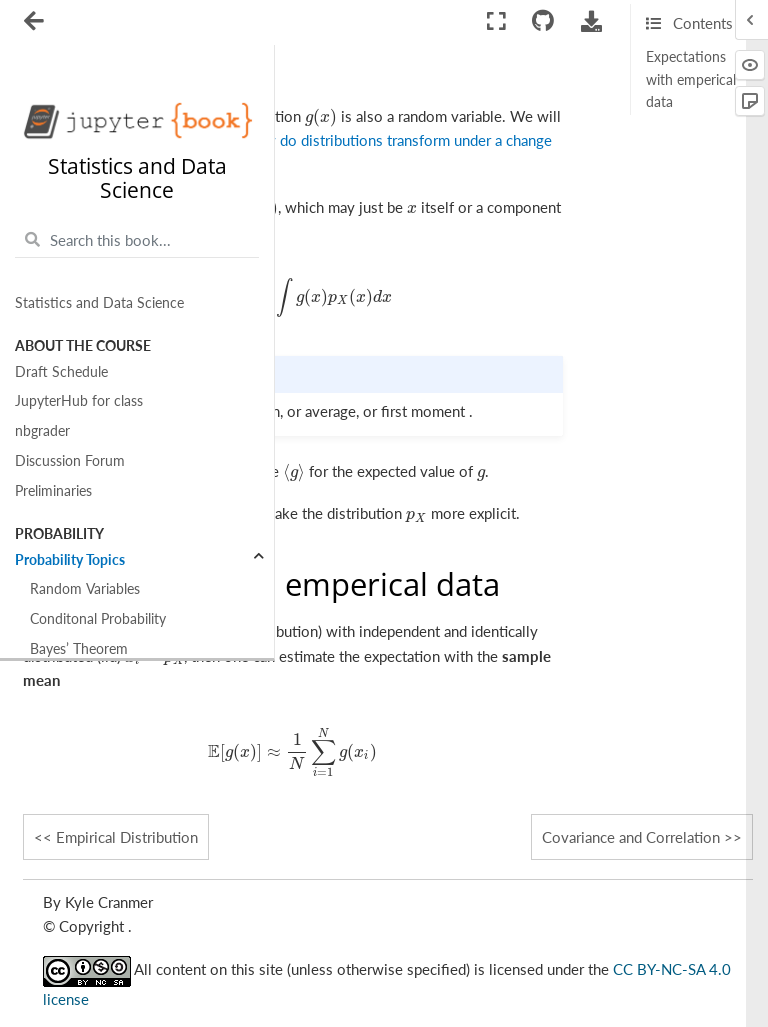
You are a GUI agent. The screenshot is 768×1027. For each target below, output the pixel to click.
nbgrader (42, 431)
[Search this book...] (137, 240)
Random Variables (85, 589)
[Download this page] (591, 21)
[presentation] (321, 116)
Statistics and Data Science (99, 303)
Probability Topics (70, 560)
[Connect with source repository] (543, 21)
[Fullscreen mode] (496, 21)
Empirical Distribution (127, 837)
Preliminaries (53, 491)
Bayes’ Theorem (79, 649)
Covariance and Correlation (631, 837)
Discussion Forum (70, 461)
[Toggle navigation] (35, 23)
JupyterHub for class (79, 401)
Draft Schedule (61, 372)
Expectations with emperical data (691, 79)
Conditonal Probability (98, 619)
